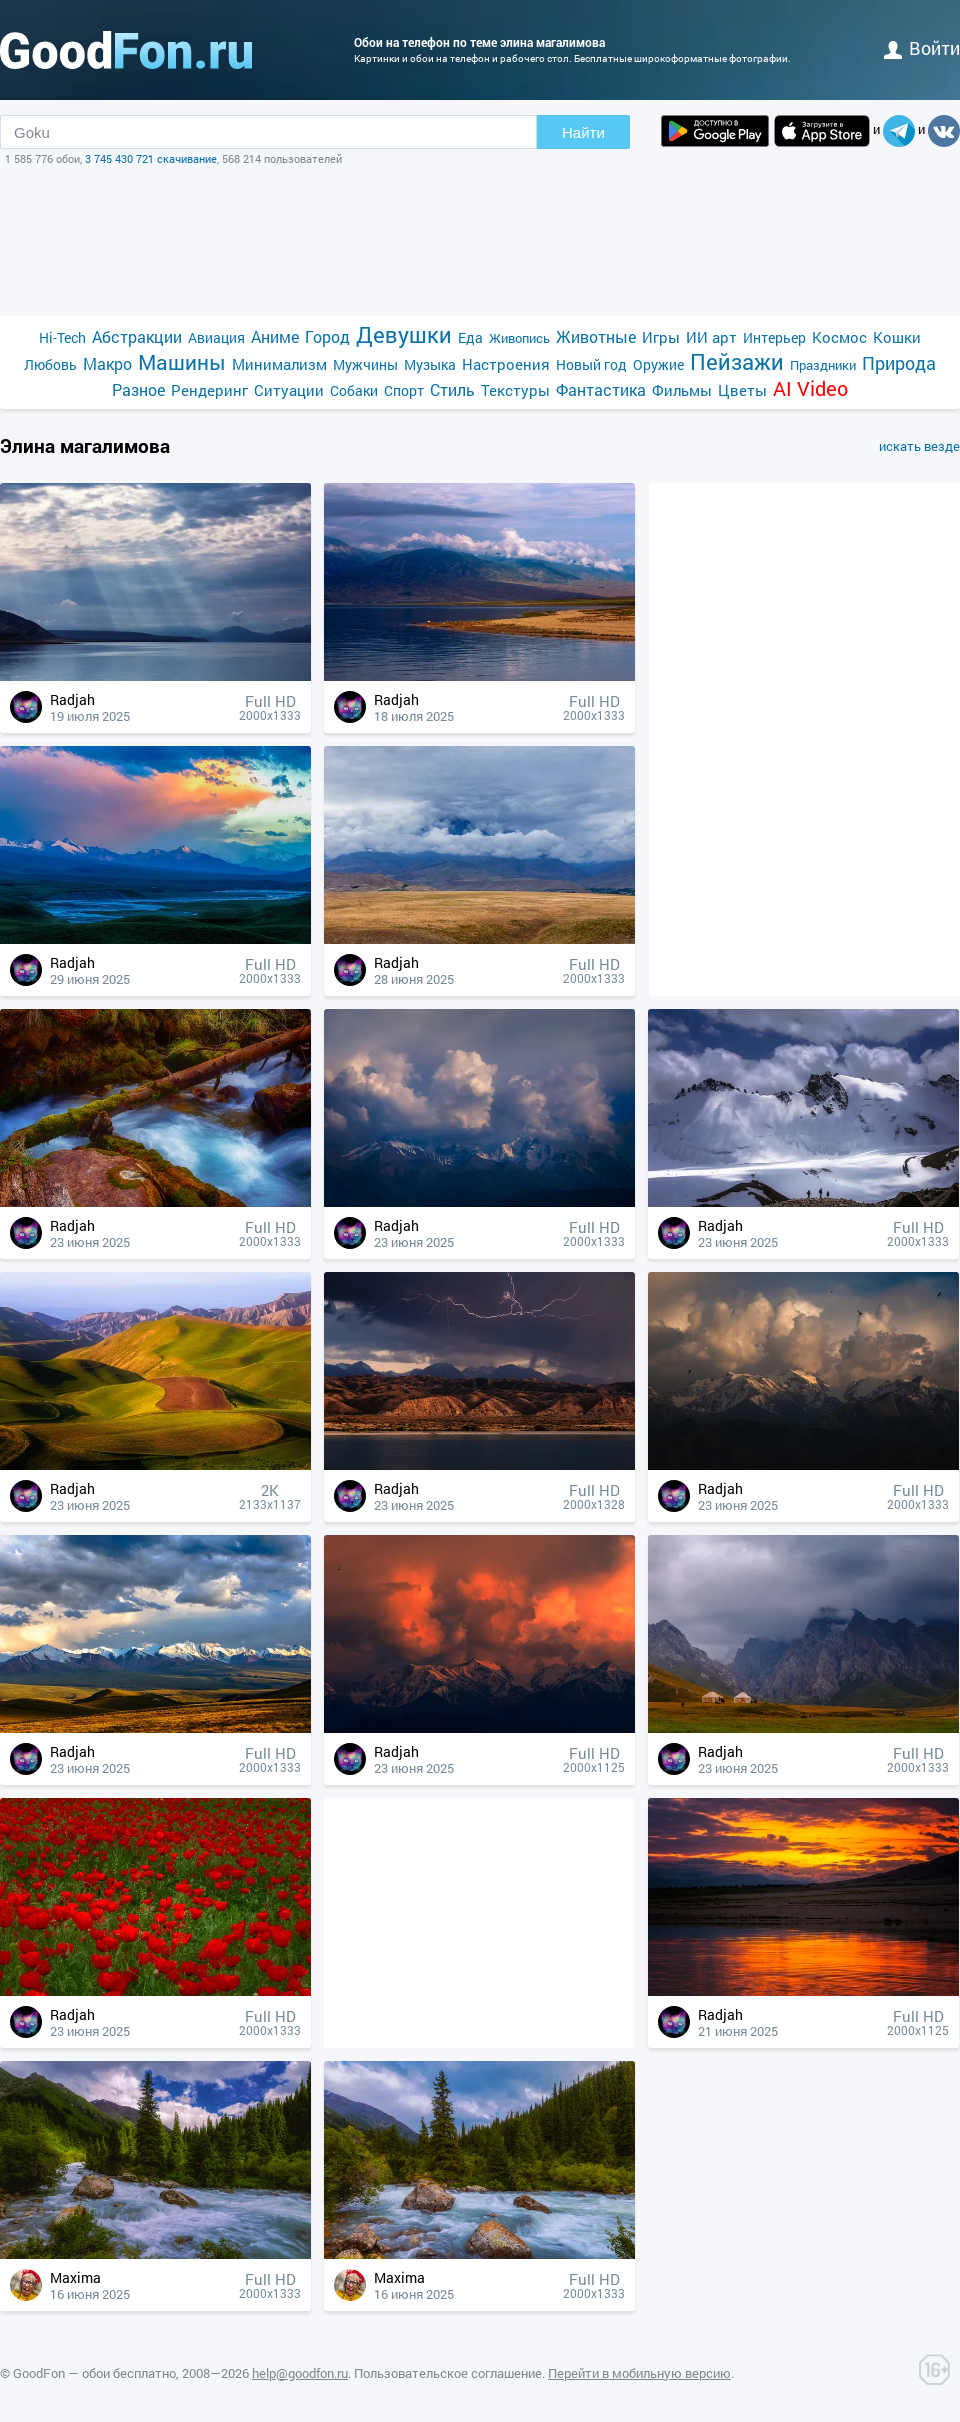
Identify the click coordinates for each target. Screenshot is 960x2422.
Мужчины (365, 364)
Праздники (823, 365)
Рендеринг (209, 390)
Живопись (519, 338)
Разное (138, 389)
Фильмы (682, 390)
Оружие (658, 364)
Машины (182, 362)
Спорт (404, 390)
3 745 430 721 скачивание (151, 158)
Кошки (897, 337)
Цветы (742, 390)
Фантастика (601, 389)
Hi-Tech (62, 337)
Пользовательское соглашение (448, 2373)
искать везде (919, 446)
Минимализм (279, 364)
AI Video (810, 388)
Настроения (506, 364)
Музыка (430, 364)
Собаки (354, 390)
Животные (596, 336)
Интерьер (774, 337)
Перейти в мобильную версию (639, 2373)
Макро (107, 363)
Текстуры (515, 390)
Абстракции (137, 336)
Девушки (404, 334)
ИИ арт (711, 337)
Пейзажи (737, 361)
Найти (583, 132)
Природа (899, 363)
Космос (839, 337)
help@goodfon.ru (300, 2373)
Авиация (216, 337)
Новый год (591, 364)
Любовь (50, 364)
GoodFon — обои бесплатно (94, 2373)
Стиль (452, 389)
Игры (661, 337)
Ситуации (289, 390)
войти (922, 48)
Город (327, 336)
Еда (470, 337)
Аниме (275, 336)
